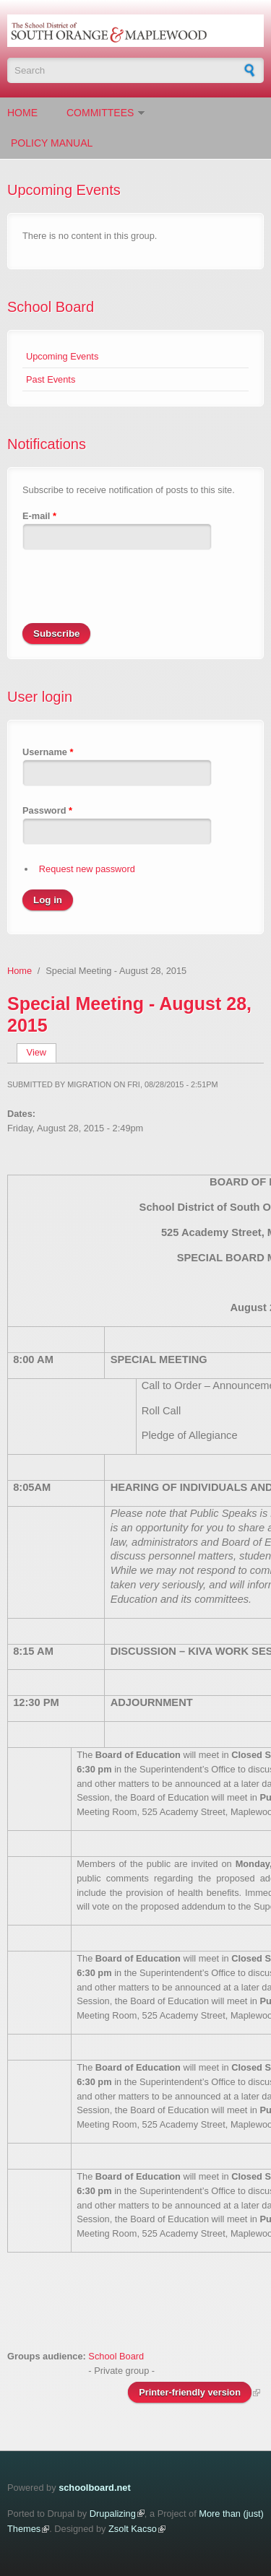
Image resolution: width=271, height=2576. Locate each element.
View (41, 1052)
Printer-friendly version (190, 2392)
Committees (100, 112)
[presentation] (132, 595)
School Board (50, 307)
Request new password (87, 868)
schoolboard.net (95, 2487)
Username (47, 752)
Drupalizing (113, 2513)
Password (47, 810)
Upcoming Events (62, 356)
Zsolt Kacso (132, 2528)
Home (22, 112)
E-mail (39, 515)
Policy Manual (52, 143)
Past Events (50, 379)
